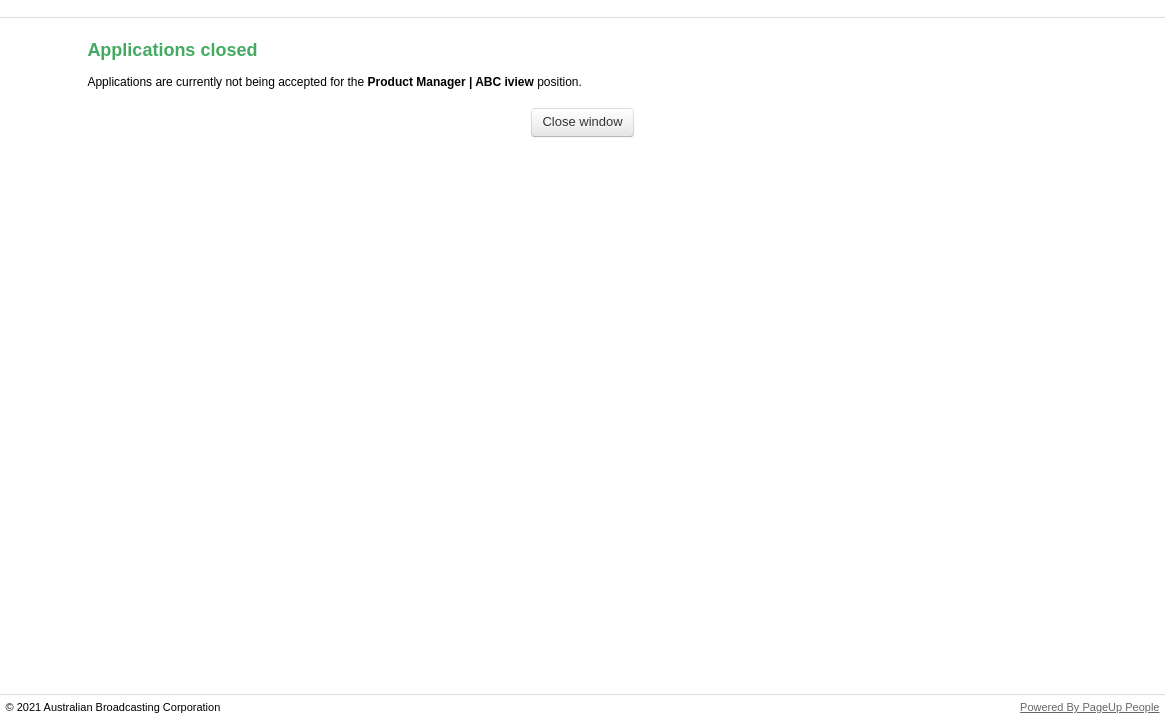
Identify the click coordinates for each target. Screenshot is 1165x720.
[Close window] (582, 122)
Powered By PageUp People (1089, 707)
